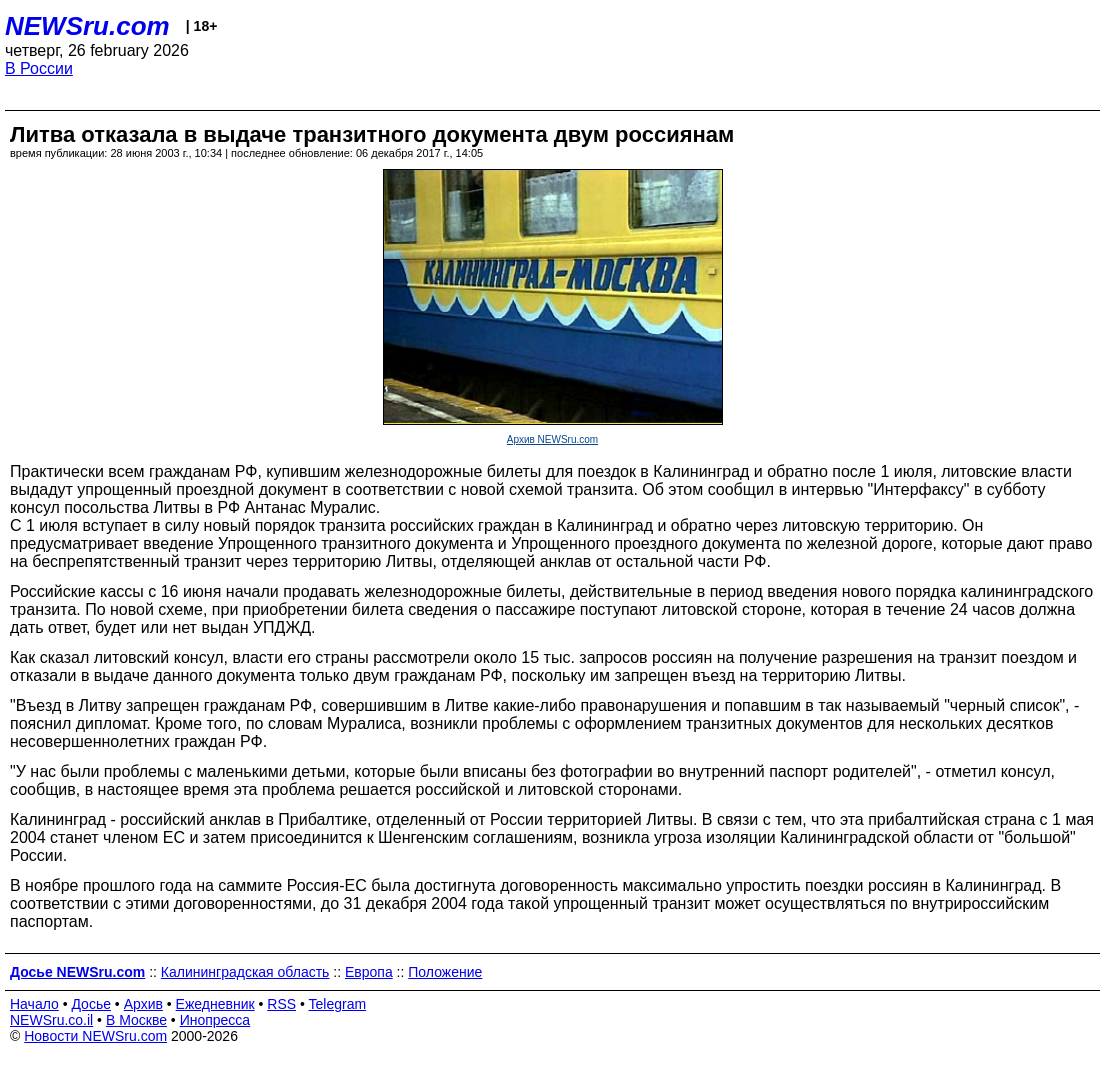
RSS (281, 1004)
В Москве (136, 1020)
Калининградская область (245, 972)
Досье (91, 1004)
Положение (445, 972)
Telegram (338, 1004)
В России (39, 68)
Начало (34, 1004)
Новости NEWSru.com (95, 1036)
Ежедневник (215, 1004)
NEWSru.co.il (51, 1020)
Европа (369, 972)
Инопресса (215, 1020)
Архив (143, 1004)
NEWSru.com (87, 26)
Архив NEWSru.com (552, 439)
